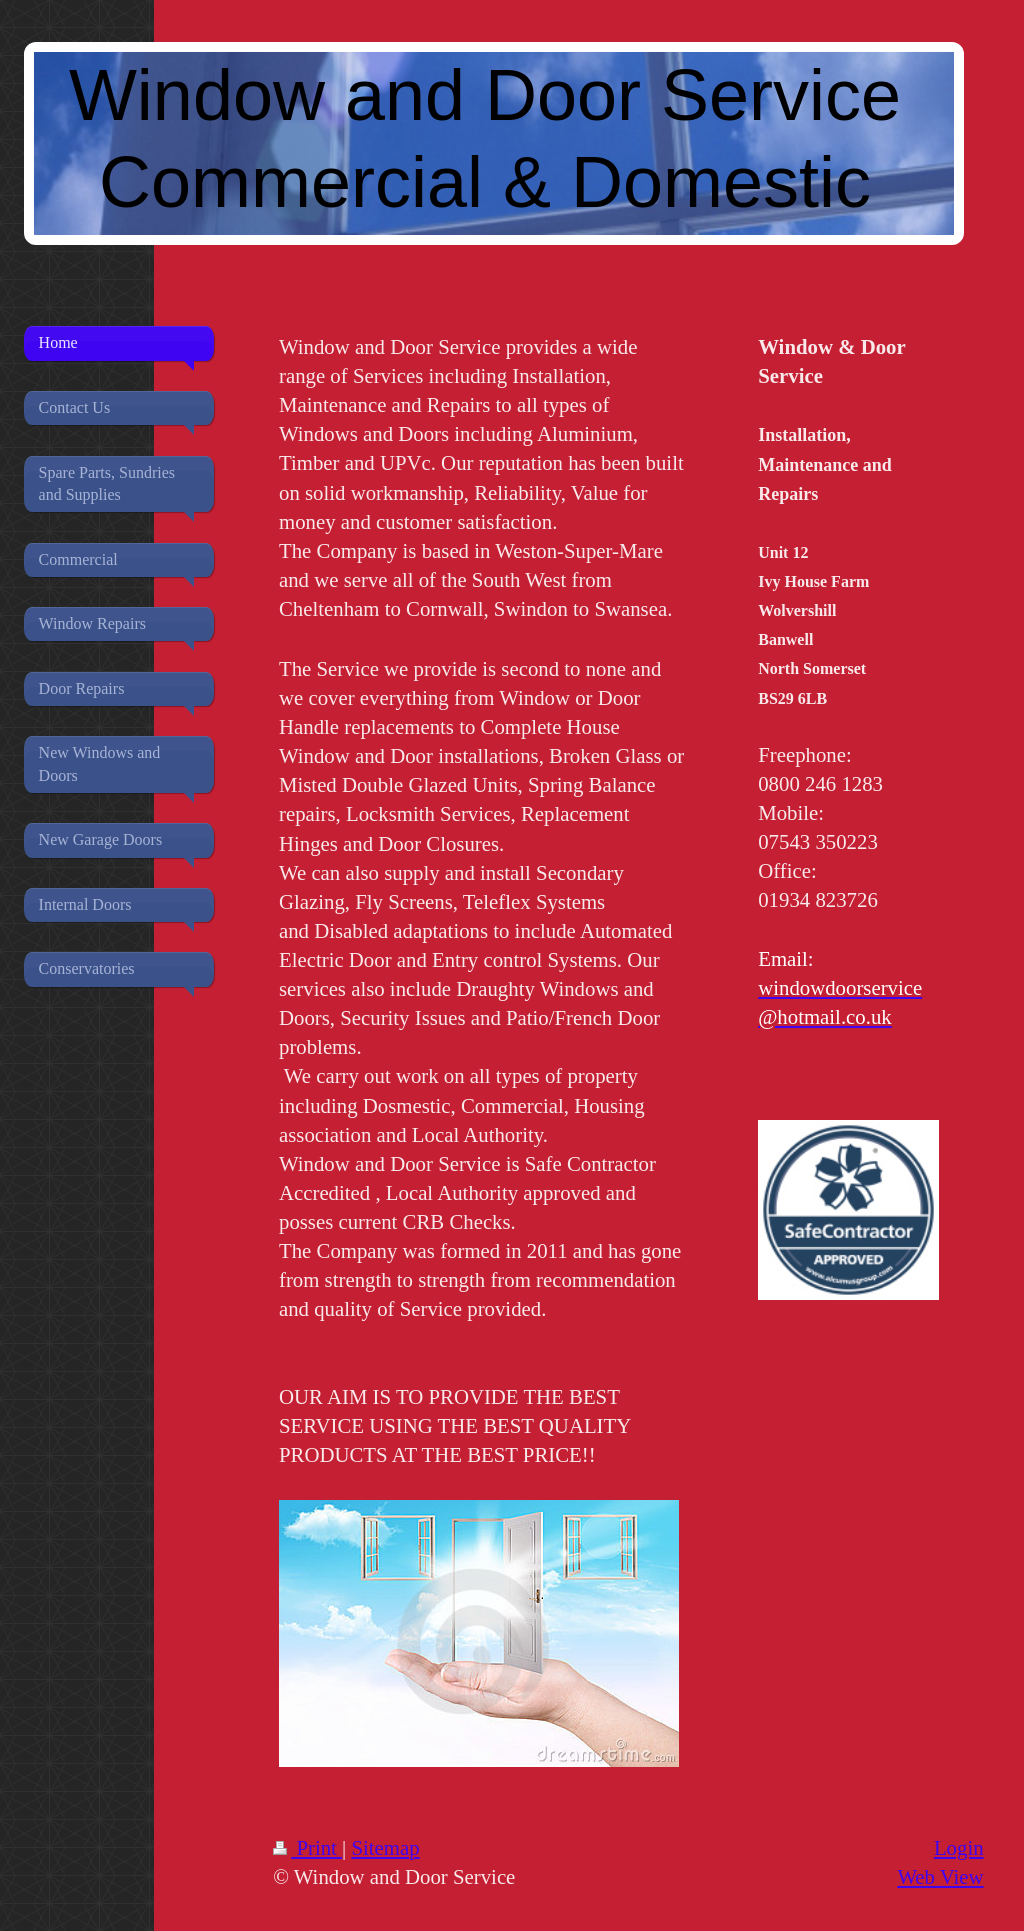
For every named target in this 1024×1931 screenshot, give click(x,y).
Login (959, 1847)
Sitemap (385, 1847)
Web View (940, 1876)
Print (307, 1847)
